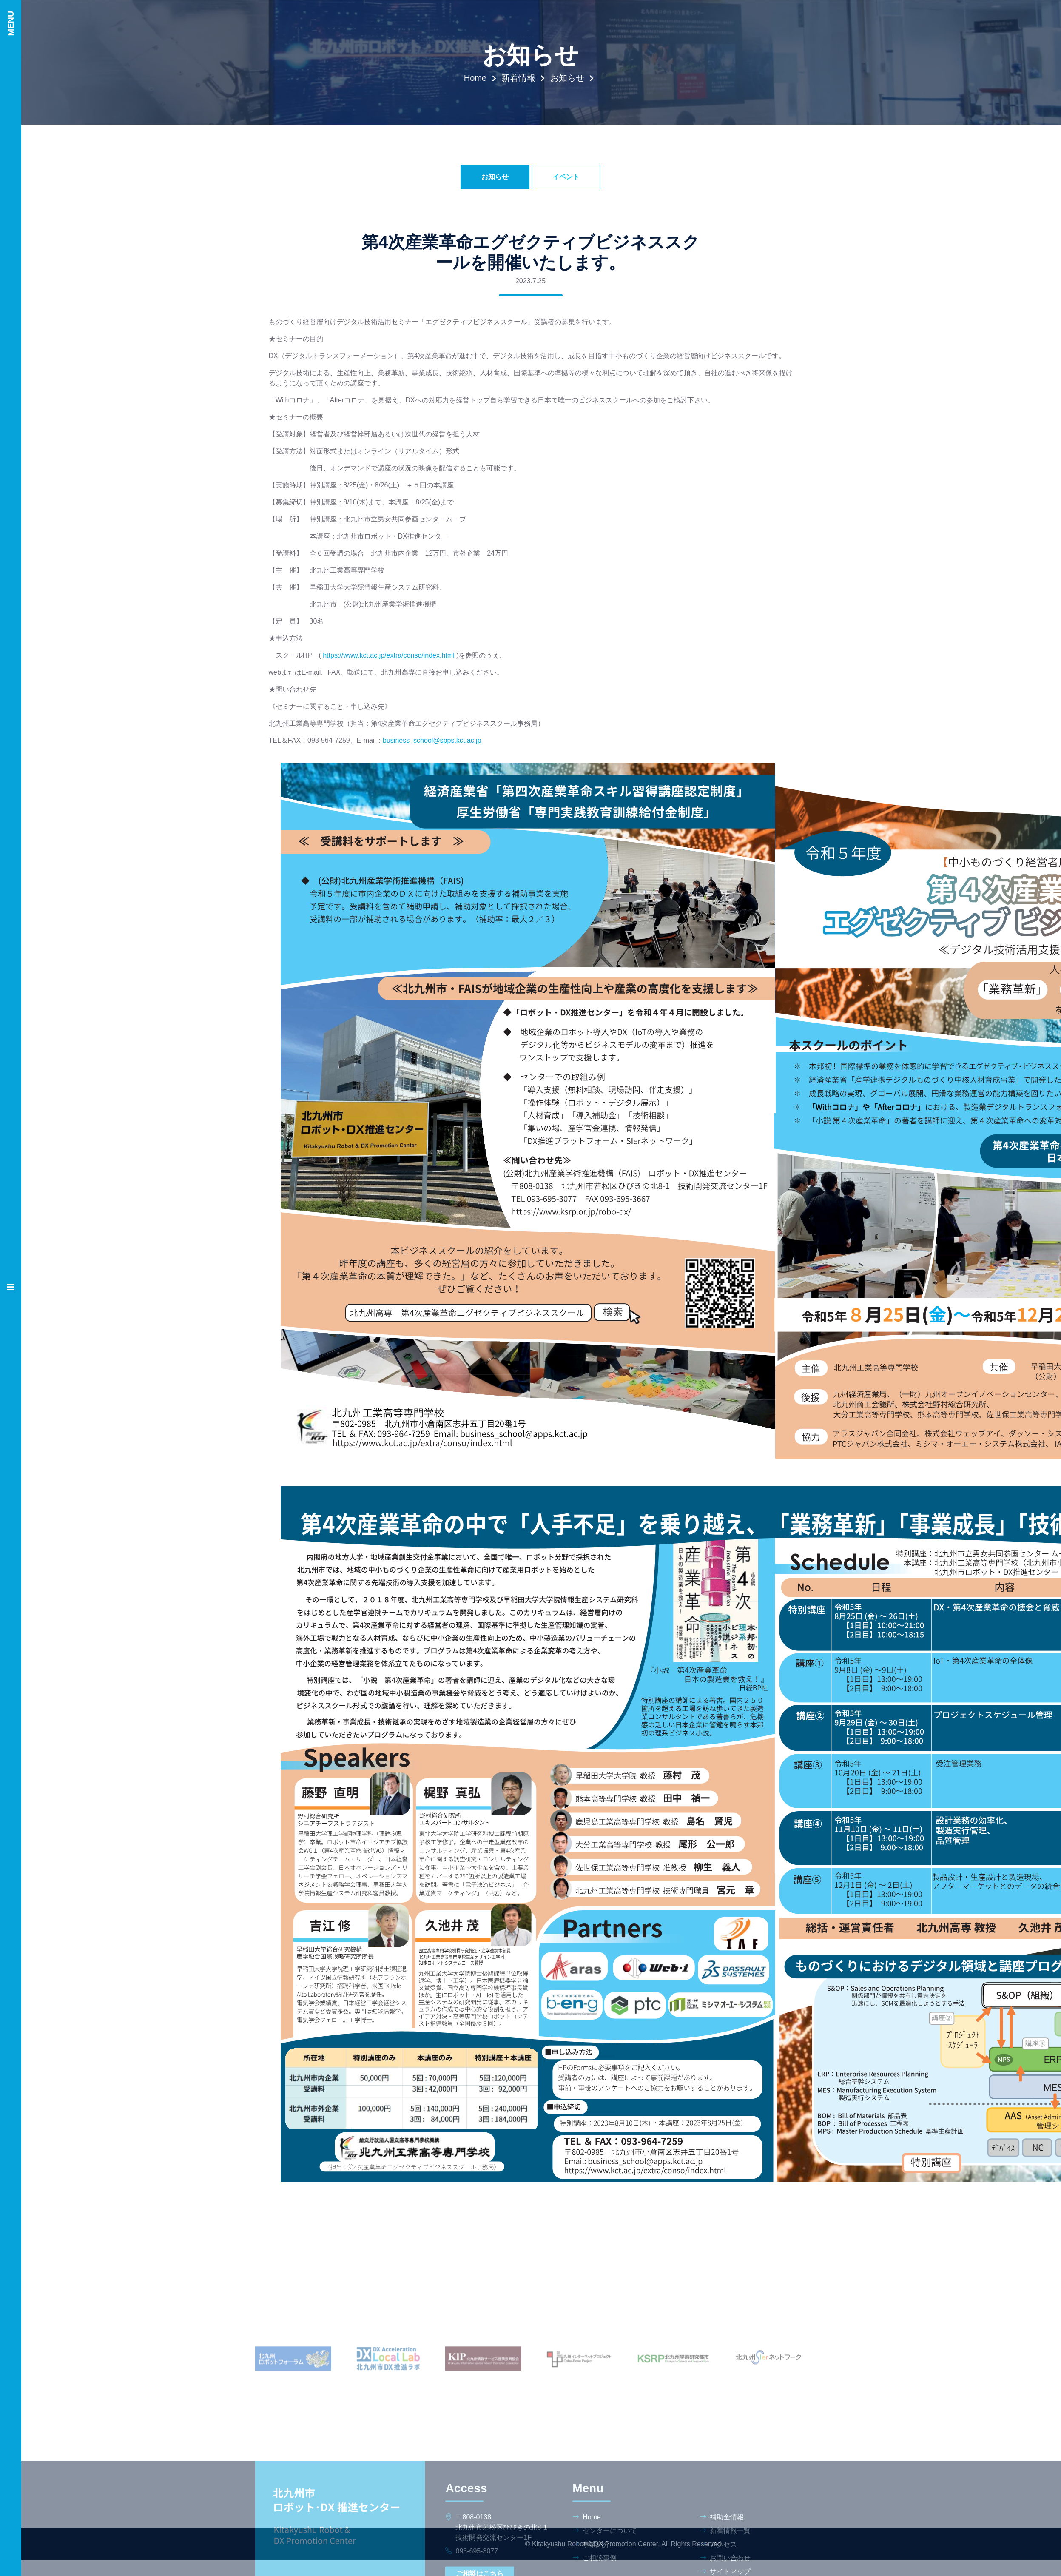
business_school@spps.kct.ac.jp (432, 740)
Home (475, 78)
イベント (566, 176)
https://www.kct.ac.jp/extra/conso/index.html (388, 655)
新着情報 (518, 78)
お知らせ (567, 78)
